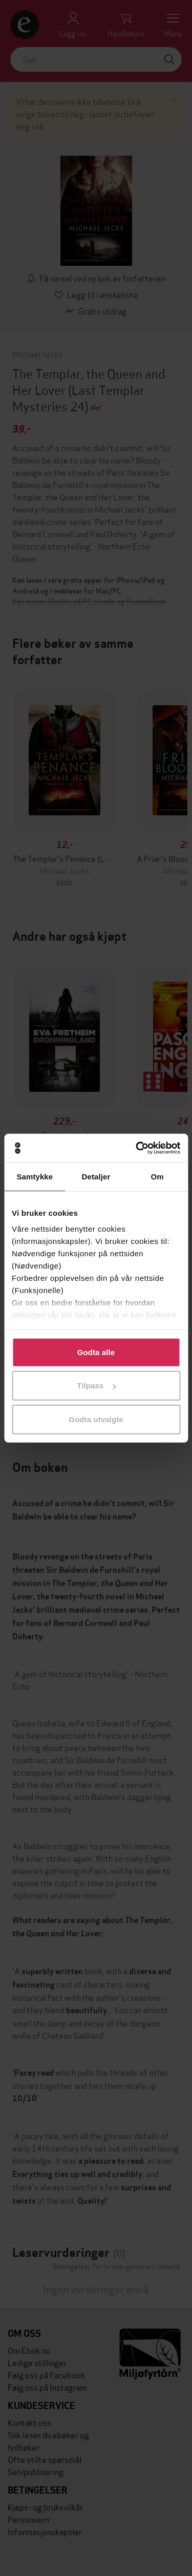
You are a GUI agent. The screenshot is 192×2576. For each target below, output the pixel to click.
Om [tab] (157, 1176)
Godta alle (96, 1351)
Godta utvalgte (96, 1418)
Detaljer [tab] (96, 1176)
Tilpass (96, 1385)
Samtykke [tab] (34, 1176)
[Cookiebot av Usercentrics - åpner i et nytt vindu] (136, 1148)
